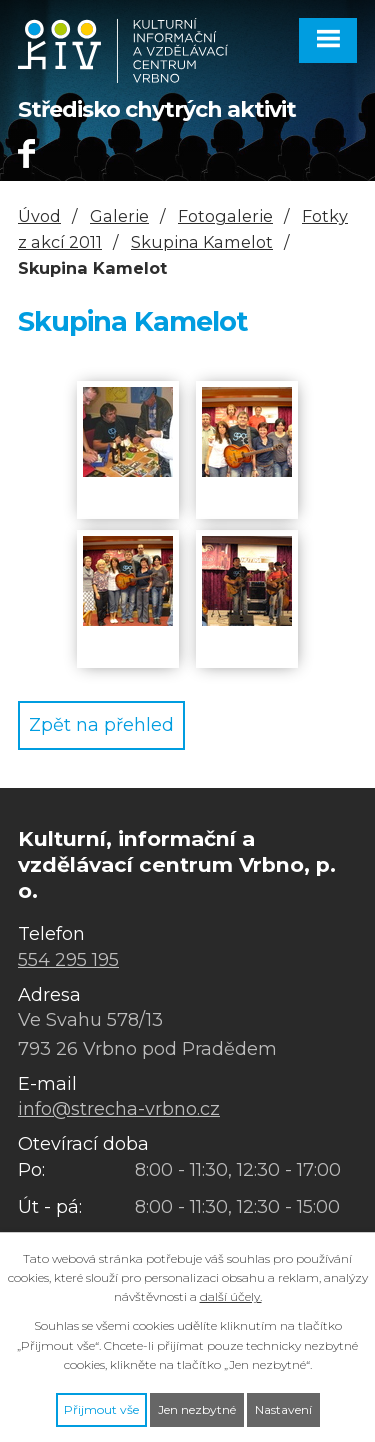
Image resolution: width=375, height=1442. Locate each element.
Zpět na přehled (101, 725)
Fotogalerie (225, 216)
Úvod (39, 216)
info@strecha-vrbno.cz (119, 1109)
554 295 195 (68, 960)
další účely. (231, 1296)
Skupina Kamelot (202, 242)
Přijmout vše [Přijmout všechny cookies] (101, 1409)
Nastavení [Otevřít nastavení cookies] (283, 1409)
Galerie (119, 216)
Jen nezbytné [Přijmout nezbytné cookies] (197, 1409)
